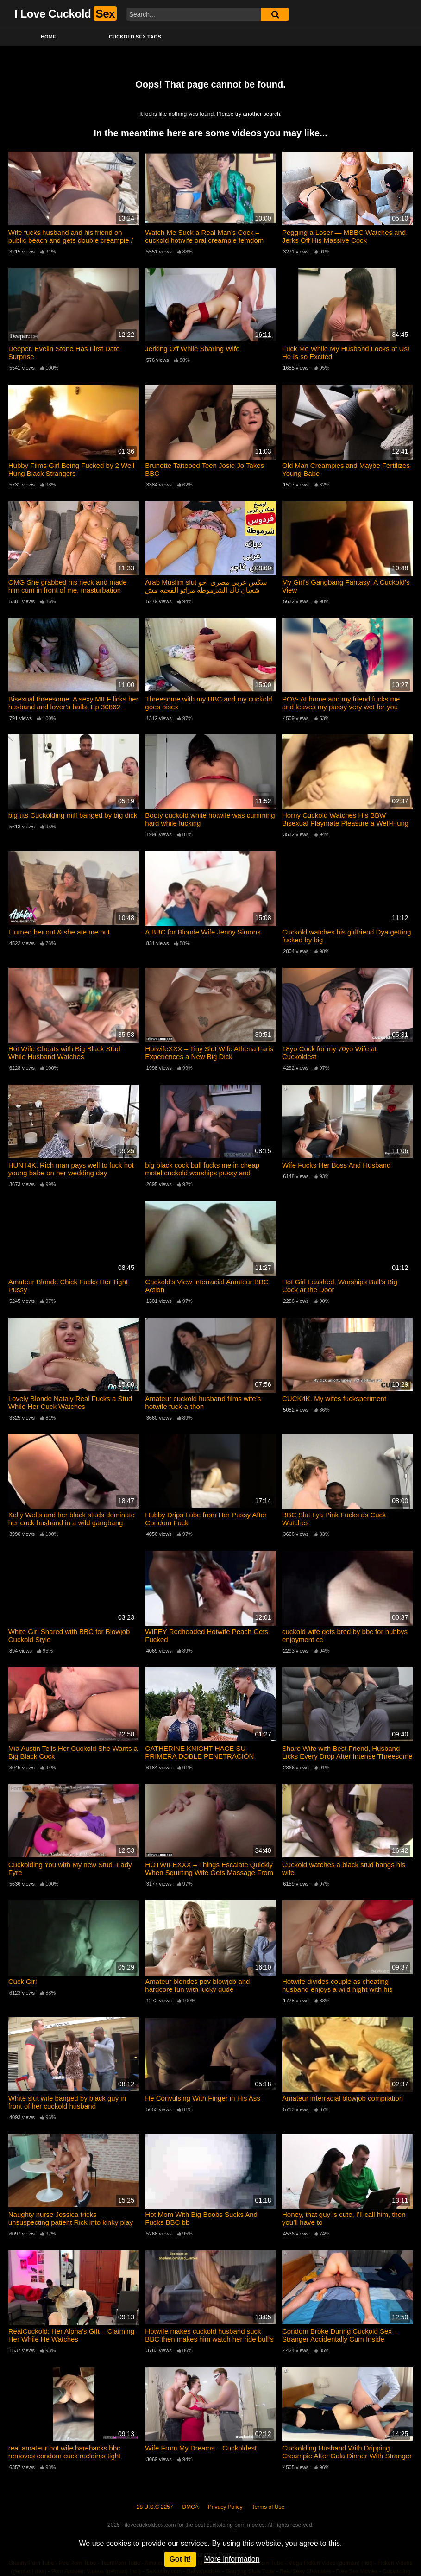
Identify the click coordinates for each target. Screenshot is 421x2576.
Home (48, 36)
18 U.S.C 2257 (155, 2507)
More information (232, 2559)
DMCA (190, 2507)
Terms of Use (268, 2507)
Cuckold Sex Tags (135, 36)
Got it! (180, 2559)
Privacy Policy (225, 2507)
